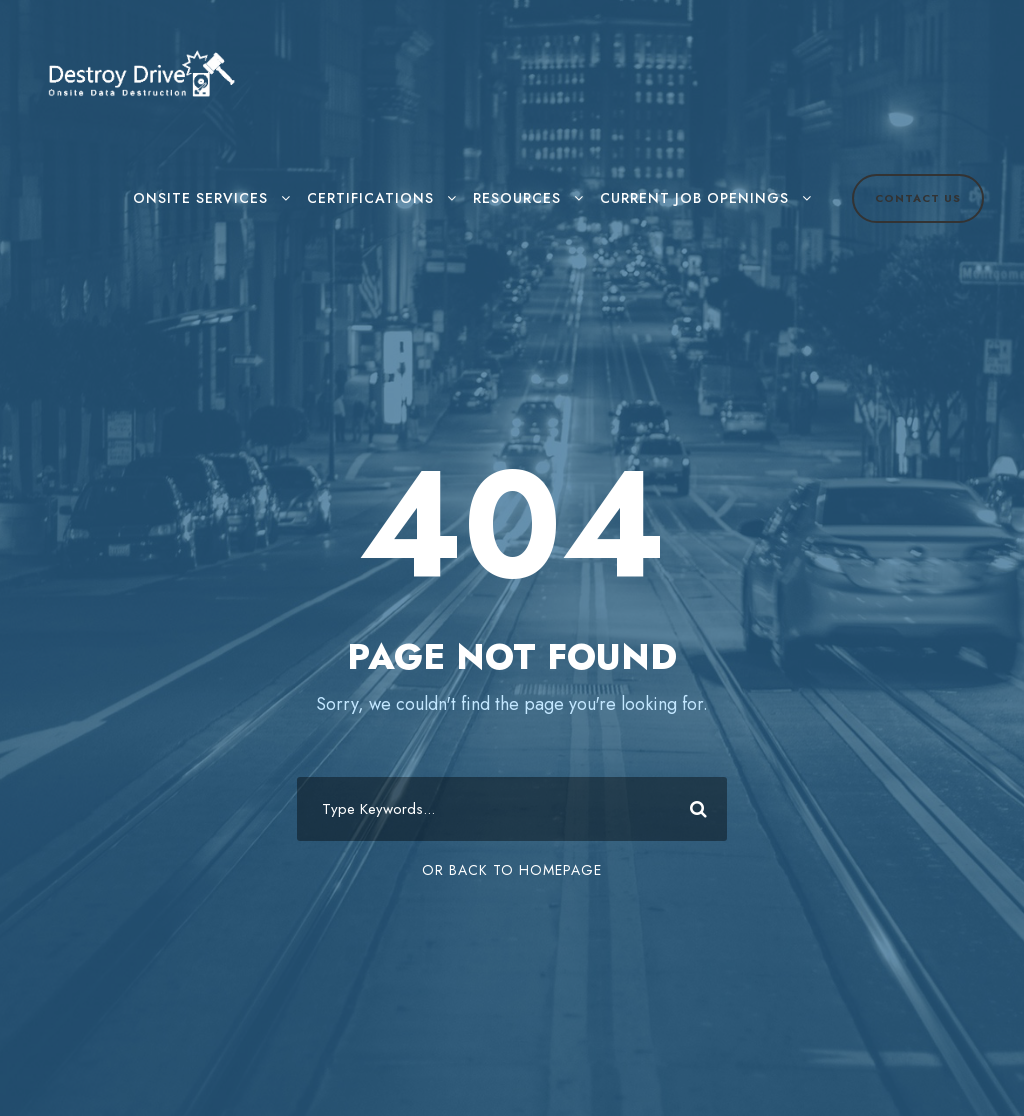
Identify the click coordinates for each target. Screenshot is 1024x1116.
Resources (517, 198)
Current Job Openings (694, 198)
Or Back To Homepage (512, 870)
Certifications (370, 198)
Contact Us (918, 198)
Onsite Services (200, 198)
